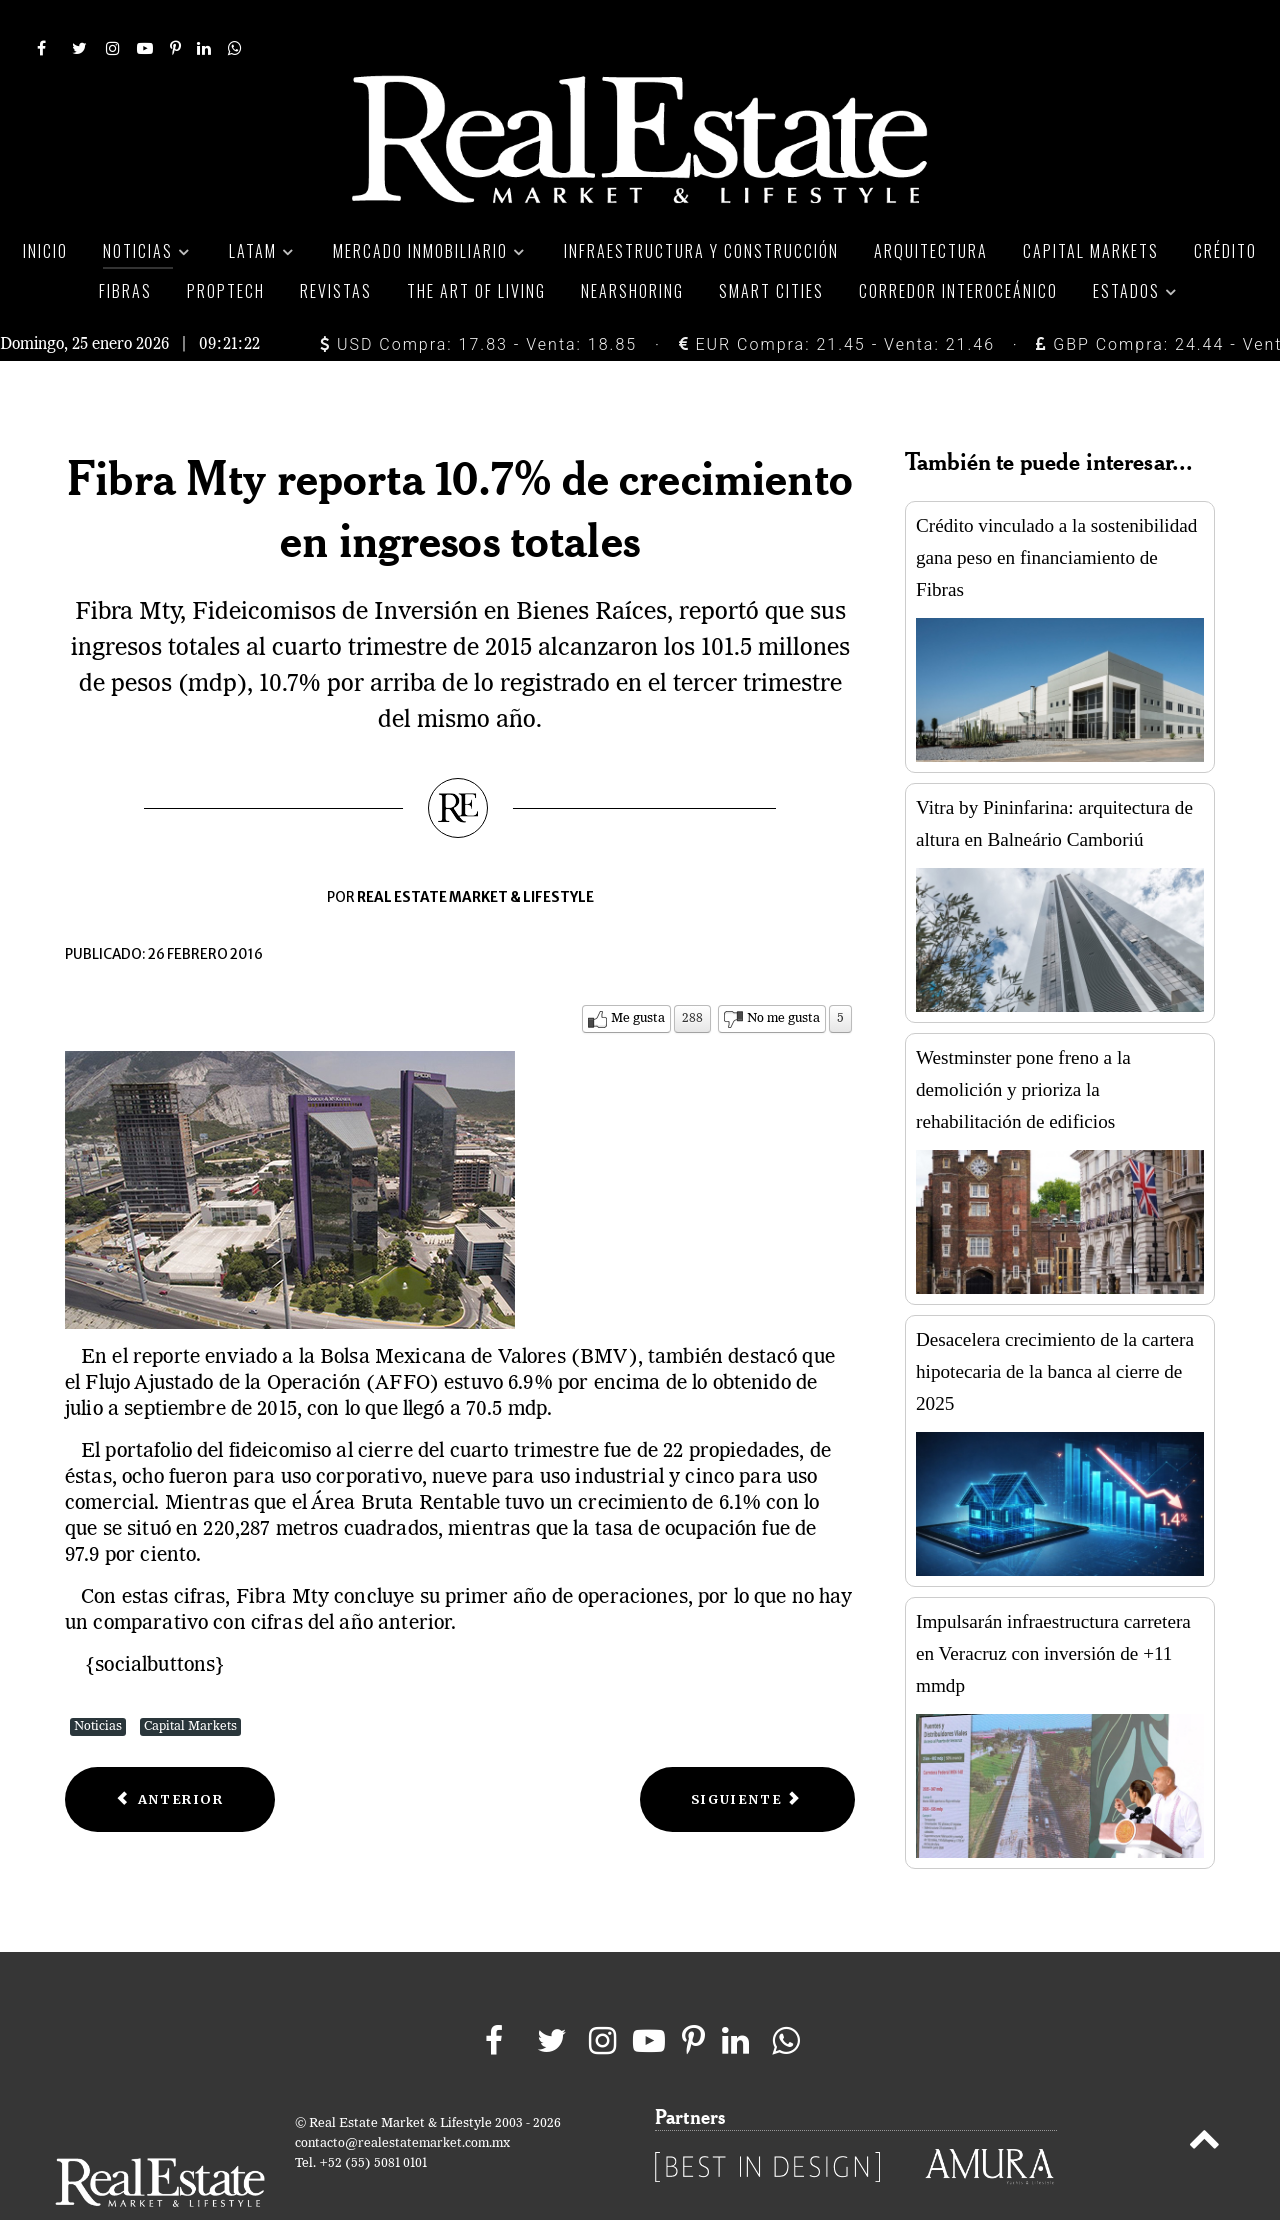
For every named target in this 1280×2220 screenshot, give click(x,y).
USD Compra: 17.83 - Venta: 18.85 (478, 299)
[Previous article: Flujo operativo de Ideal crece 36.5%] (170, 1754)
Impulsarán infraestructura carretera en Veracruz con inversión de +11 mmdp (1053, 1608)
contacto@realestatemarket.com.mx (402, 2098)
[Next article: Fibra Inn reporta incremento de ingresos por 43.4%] (747, 1754)
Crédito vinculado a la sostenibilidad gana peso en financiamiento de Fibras (1056, 512)
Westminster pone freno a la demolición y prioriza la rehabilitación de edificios (1023, 1044)
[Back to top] (1204, 2098)
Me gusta (638, 973)
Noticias (98, 1681)
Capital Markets (190, 1681)
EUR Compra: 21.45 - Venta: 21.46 (837, 299)
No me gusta (783, 973)
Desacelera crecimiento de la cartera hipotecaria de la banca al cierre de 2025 (1055, 1326)
